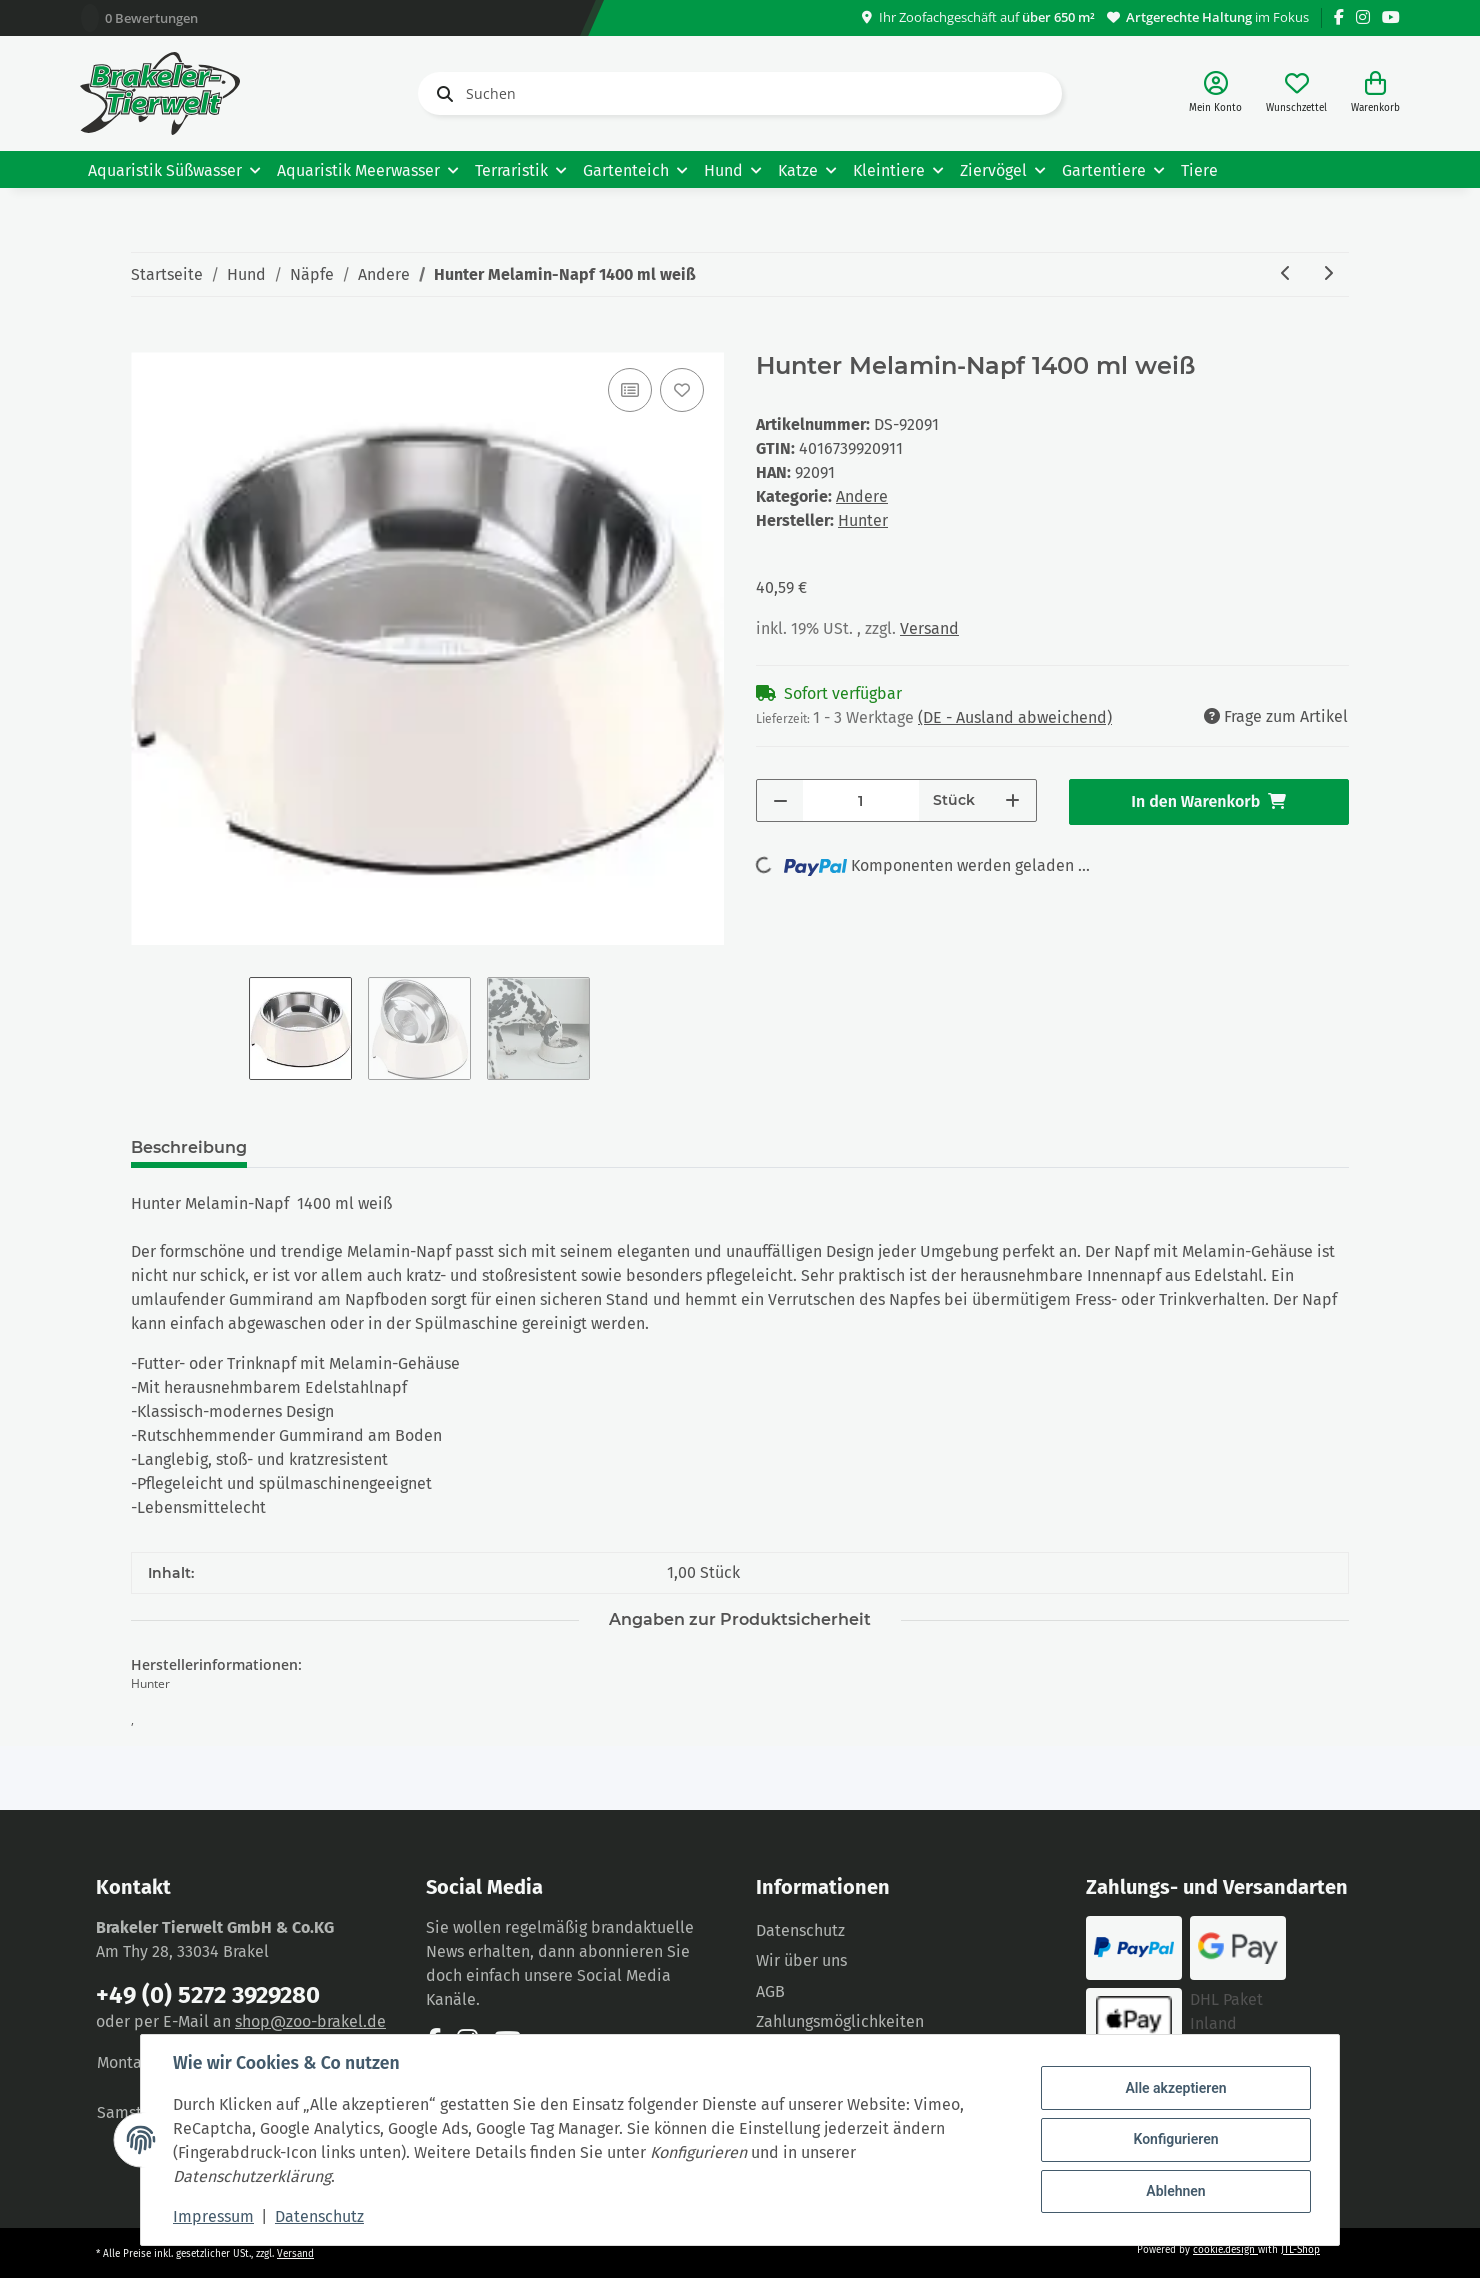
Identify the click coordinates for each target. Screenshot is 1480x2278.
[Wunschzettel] (1296, 93)
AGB (770, 1991)
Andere (862, 496)
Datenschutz (800, 1930)
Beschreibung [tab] (189, 1147)
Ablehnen (1175, 2191)
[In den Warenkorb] (147, 341)
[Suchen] (740, 93)
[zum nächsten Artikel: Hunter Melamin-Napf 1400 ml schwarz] (1328, 274)
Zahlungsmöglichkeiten (840, 2021)
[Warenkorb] (1375, 93)
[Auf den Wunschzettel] (682, 390)
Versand (929, 628)
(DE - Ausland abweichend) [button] (1015, 717)
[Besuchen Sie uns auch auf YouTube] (1391, 17)
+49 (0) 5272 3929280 (208, 1995)
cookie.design (1225, 2250)
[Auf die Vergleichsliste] (630, 390)
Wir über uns (801, 1960)
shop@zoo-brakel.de (310, 2021)
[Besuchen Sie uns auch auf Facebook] (1339, 17)
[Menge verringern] (780, 800)
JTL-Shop (1300, 2250)
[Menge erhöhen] (1012, 800)
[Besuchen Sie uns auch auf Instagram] (1363, 17)
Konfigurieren (1175, 2139)
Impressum (213, 2216)
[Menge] (861, 800)
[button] (1215, 93)
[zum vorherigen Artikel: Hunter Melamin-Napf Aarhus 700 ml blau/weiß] (1286, 274)
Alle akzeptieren (1175, 2088)
